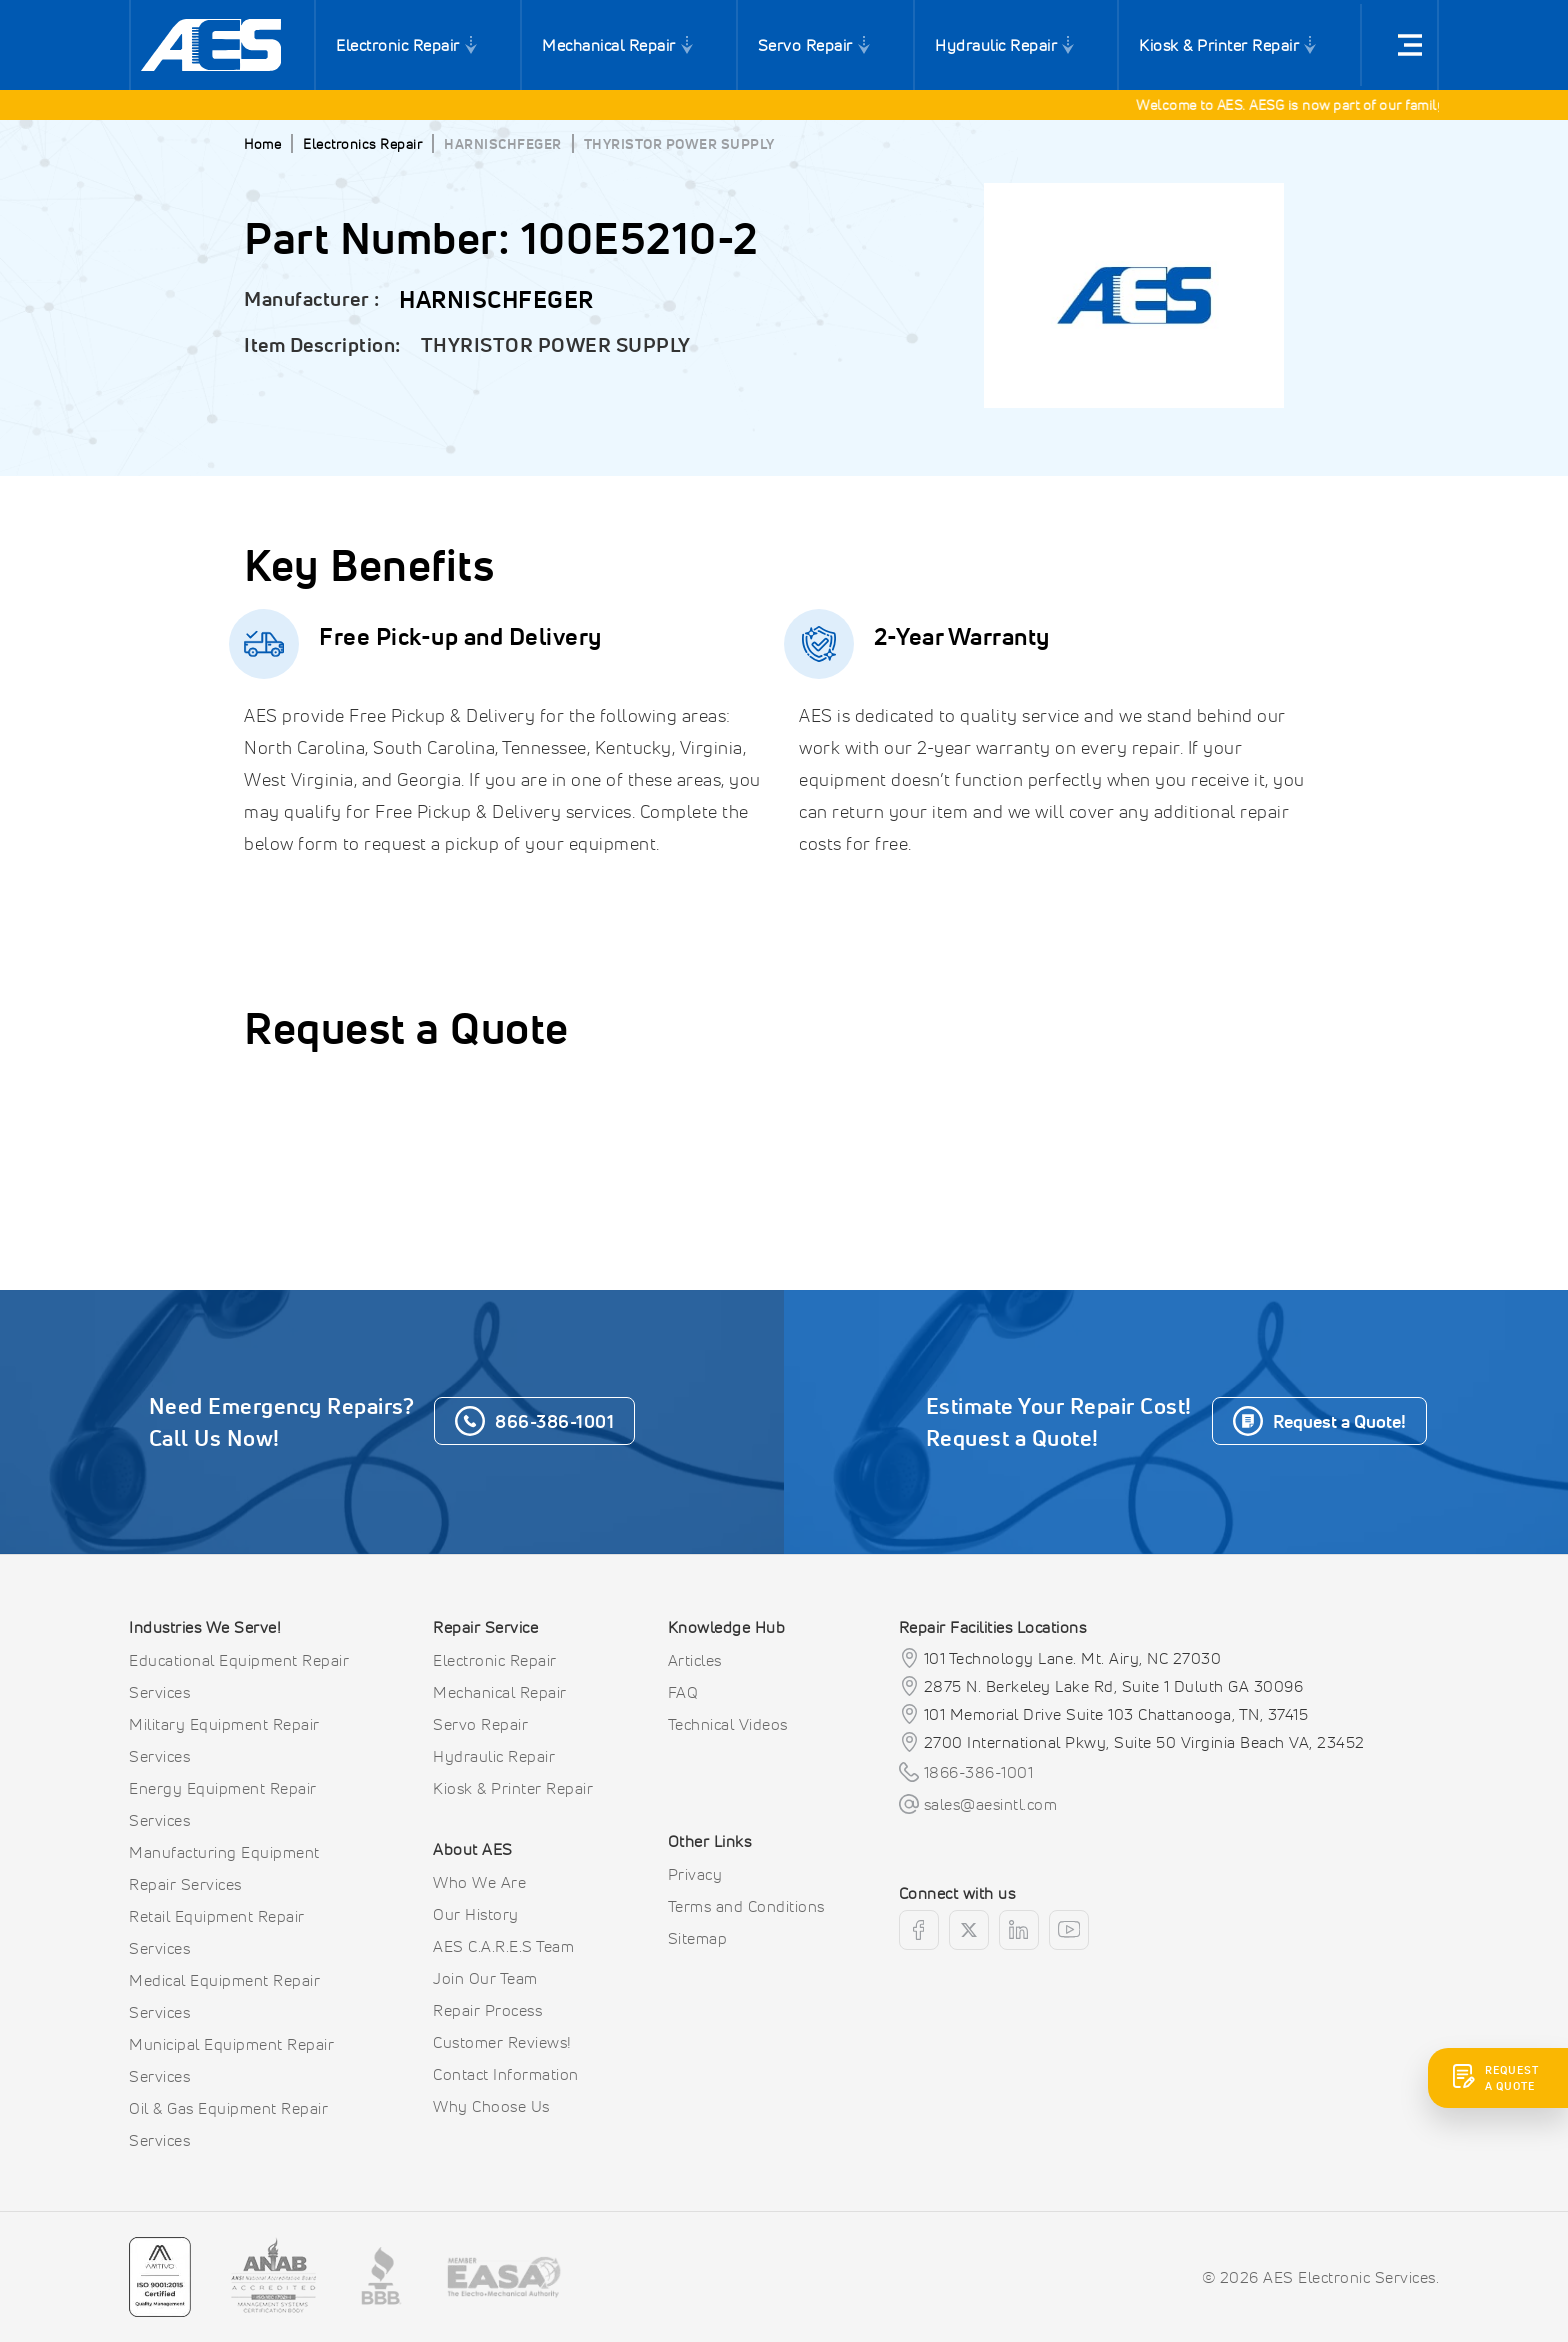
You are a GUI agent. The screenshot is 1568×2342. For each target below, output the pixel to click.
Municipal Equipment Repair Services (231, 2060)
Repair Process (487, 2010)
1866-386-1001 (979, 1772)
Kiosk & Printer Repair (1219, 45)
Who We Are (479, 1882)
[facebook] (919, 1930)
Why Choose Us (491, 2106)
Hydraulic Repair (996, 45)
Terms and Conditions (746, 1906)
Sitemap (698, 1938)
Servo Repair (805, 45)
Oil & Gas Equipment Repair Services (228, 2124)
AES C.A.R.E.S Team (503, 1946)
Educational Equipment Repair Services (239, 1676)
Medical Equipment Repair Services (224, 1996)
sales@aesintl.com (991, 1804)
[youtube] (1069, 1930)
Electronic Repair (398, 45)
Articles (695, 1660)
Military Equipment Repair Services (224, 1740)
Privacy (695, 1874)
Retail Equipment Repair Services (217, 1932)
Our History (476, 1914)
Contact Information (506, 2074)
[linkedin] (1019, 1930)
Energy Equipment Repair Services (223, 1804)
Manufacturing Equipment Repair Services (224, 1868)
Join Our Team (485, 1978)
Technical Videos (728, 1724)
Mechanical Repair (609, 45)
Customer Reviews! (502, 2042)
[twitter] (969, 1930)
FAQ (683, 1692)
